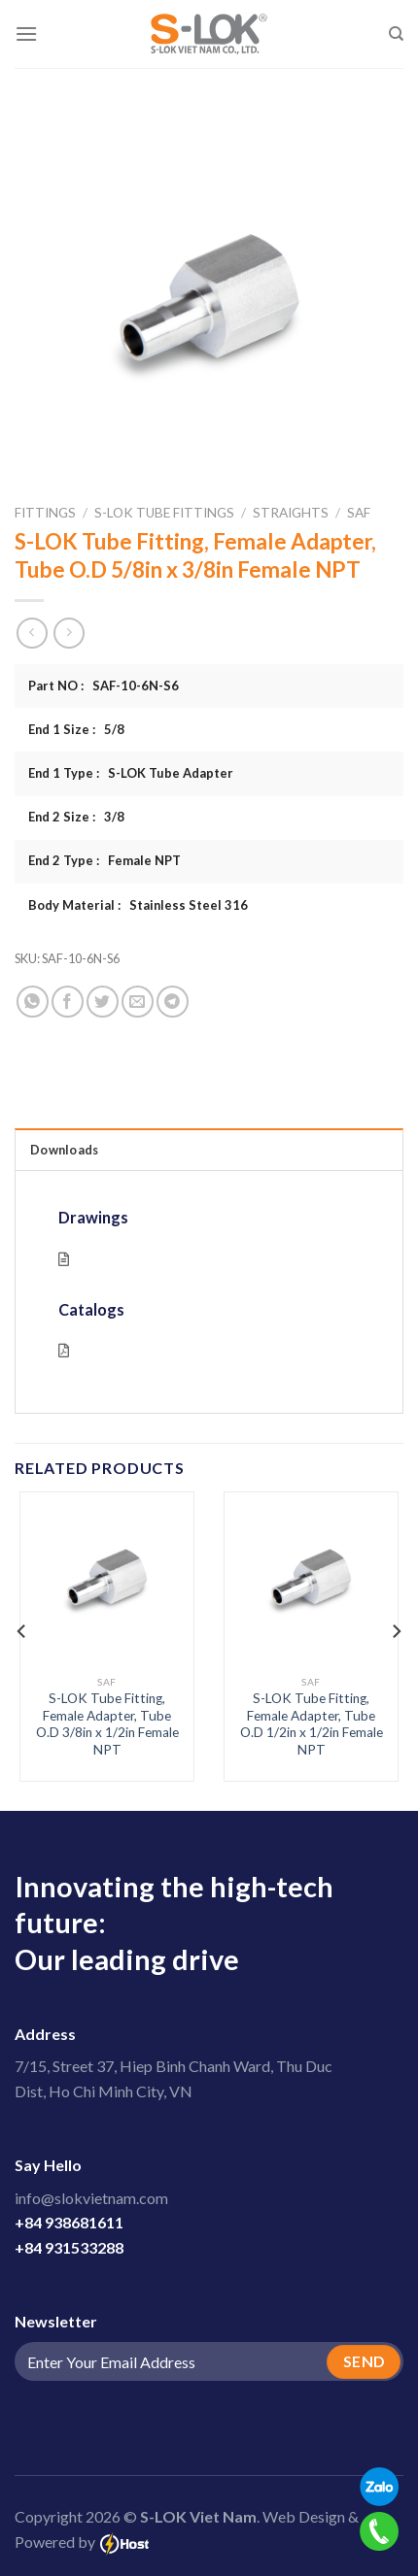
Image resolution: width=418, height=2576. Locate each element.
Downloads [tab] (64, 1149)
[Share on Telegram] (173, 1002)
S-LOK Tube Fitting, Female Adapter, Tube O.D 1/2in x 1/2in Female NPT (311, 1723)
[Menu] (26, 33)
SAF (358, 512)
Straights (291, 512)
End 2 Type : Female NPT (104, 860)
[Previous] (22, 1631)
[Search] (396, 34)
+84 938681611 (69, 2222)
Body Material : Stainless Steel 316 (138, 905)
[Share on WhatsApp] (33, 1002)
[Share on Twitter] (103, 1002)
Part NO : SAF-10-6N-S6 (103, 685)
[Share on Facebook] (68, 1002)
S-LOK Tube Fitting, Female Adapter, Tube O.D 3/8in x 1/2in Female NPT (107, 1723)
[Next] (395, 1631)
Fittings (45, 512)
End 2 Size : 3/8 (76, 816)
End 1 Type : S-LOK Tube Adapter (130, 773)
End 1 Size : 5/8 (76, 729)
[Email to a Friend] (138, 1002)
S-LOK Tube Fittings (164, 512)
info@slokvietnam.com (91, 2198)
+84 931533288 (69, 2247)
